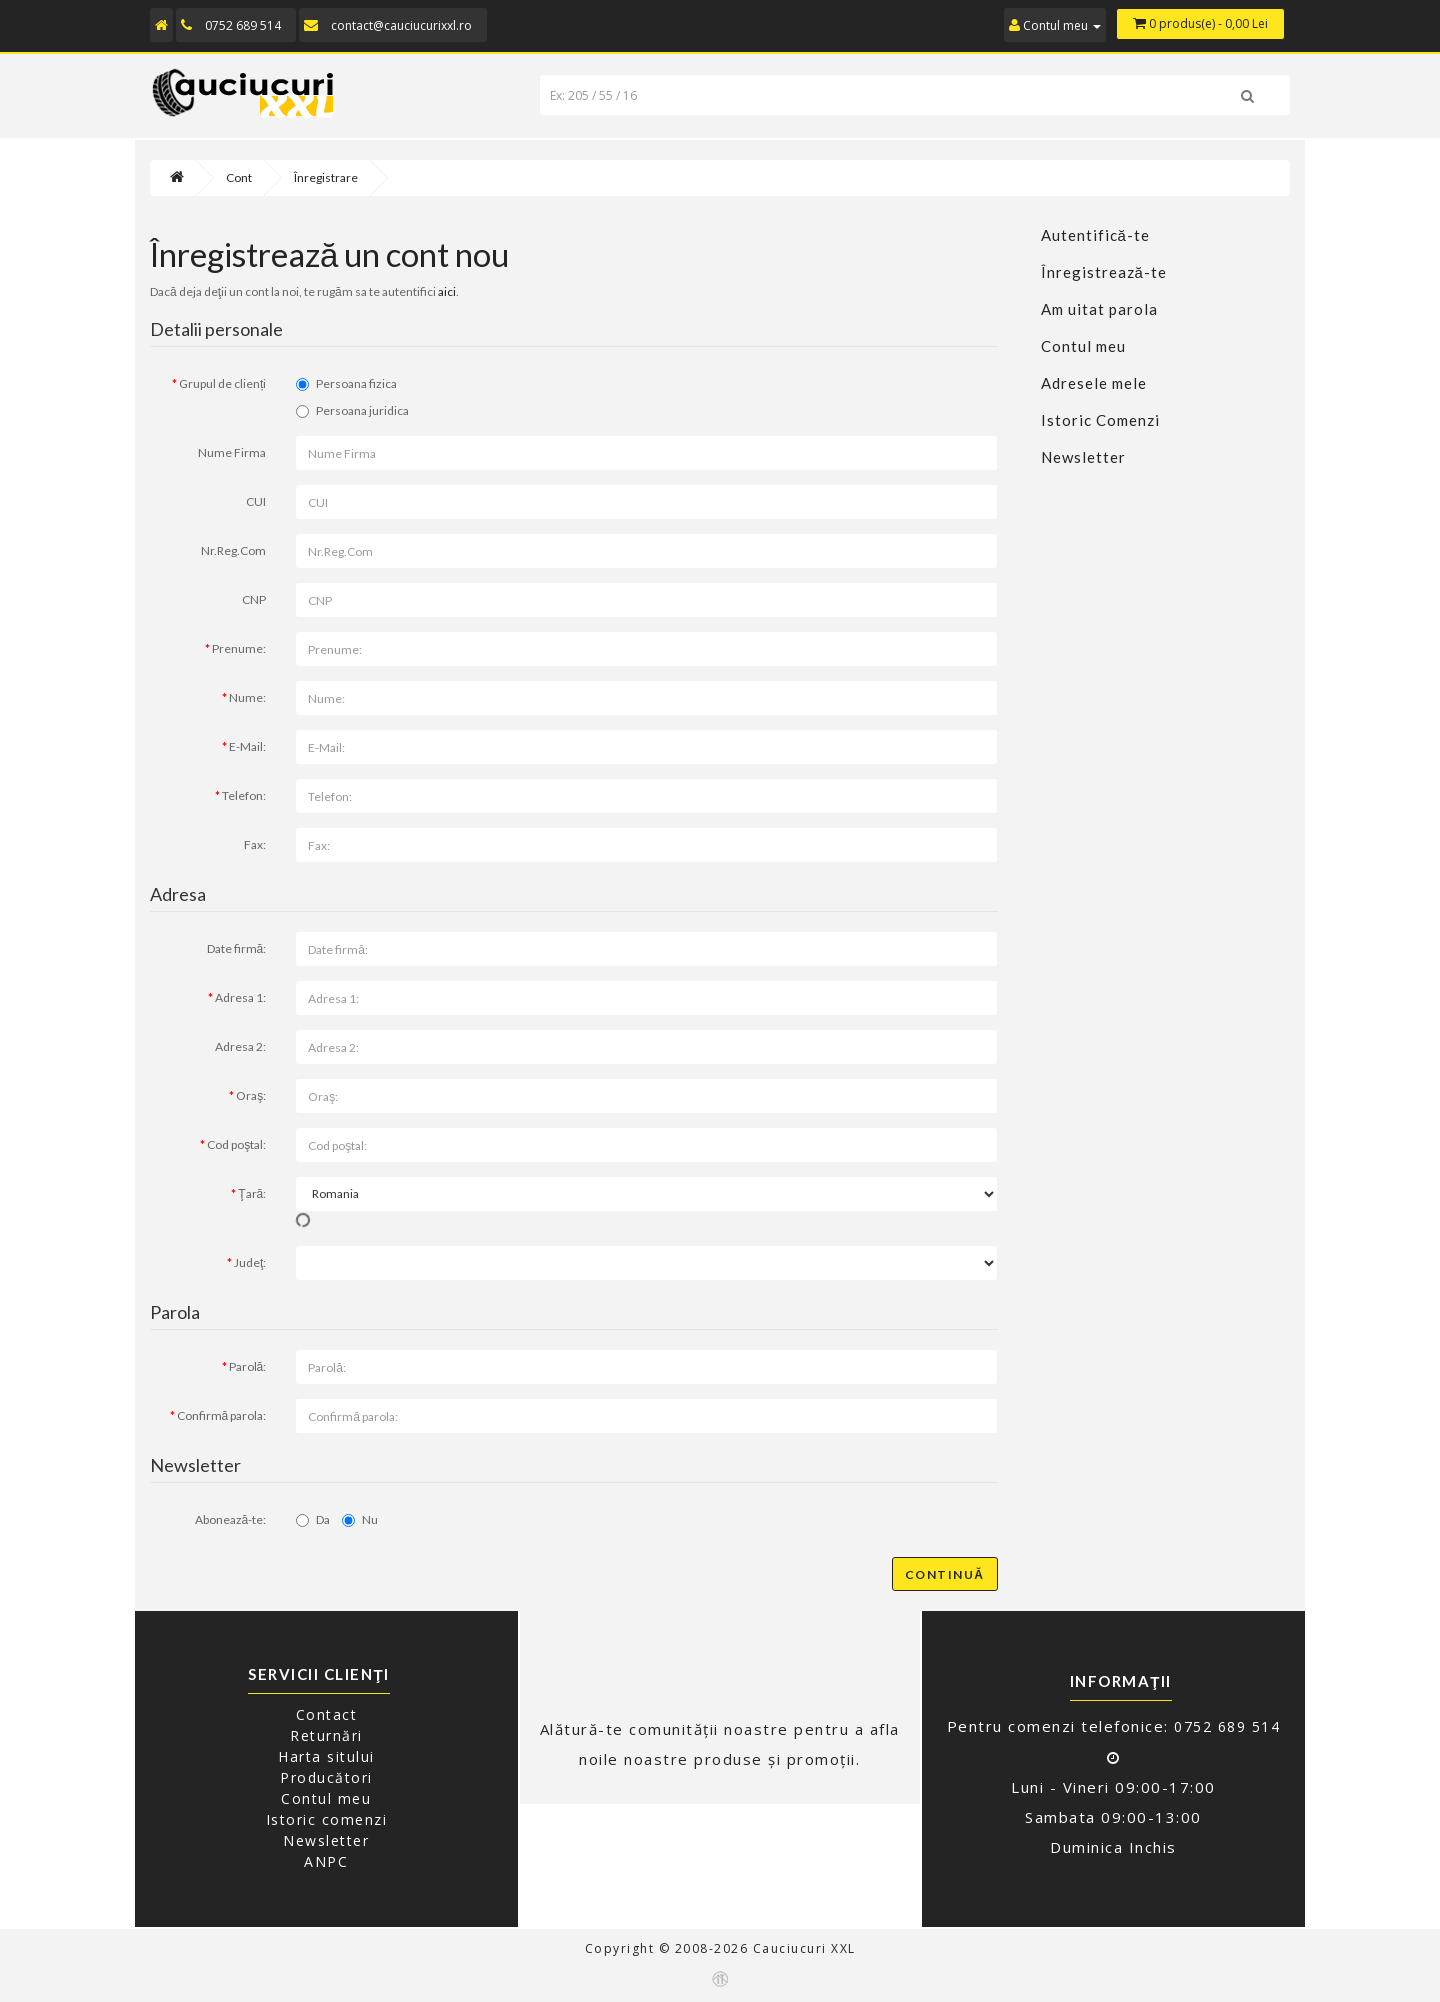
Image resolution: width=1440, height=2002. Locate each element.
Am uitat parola (1099, 309)
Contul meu (1083, 346)
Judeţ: (250, 1262)
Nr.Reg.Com (233, 550)
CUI (256, 501)
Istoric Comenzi (1100, 420)
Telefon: (244, 795)
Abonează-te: (231, 1519)
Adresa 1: (240, 997)
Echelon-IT (720, 1979)
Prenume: (239, 648)
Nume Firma (232, 452)
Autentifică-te (1095, 235)
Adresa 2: (240, 1046)
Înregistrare (326, 177)
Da (313, 1519)
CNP (254, 599)
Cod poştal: (236, 1144)
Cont (239, 177)
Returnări (326, 1735)
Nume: (247, 697)
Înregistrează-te (1104, 272)
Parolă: (248, 1366)
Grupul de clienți (222, 383)
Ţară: (252, 1193)
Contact (327, 1714)
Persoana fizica (346, 383)
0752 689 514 (243, 25)
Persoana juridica (352, 410)
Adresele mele (1094, 383)
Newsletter (1083, 457)
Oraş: (251, 1095)
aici (447, 291)
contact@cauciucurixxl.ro (401, 25)
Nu (360, 1519)
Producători (326, 1777)
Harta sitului (326, 1756)
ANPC (326, 1861)
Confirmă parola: (222, 1415)
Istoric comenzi (327, 1819)
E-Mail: (247, 746)
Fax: (255, 844)
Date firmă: (237, 948)
